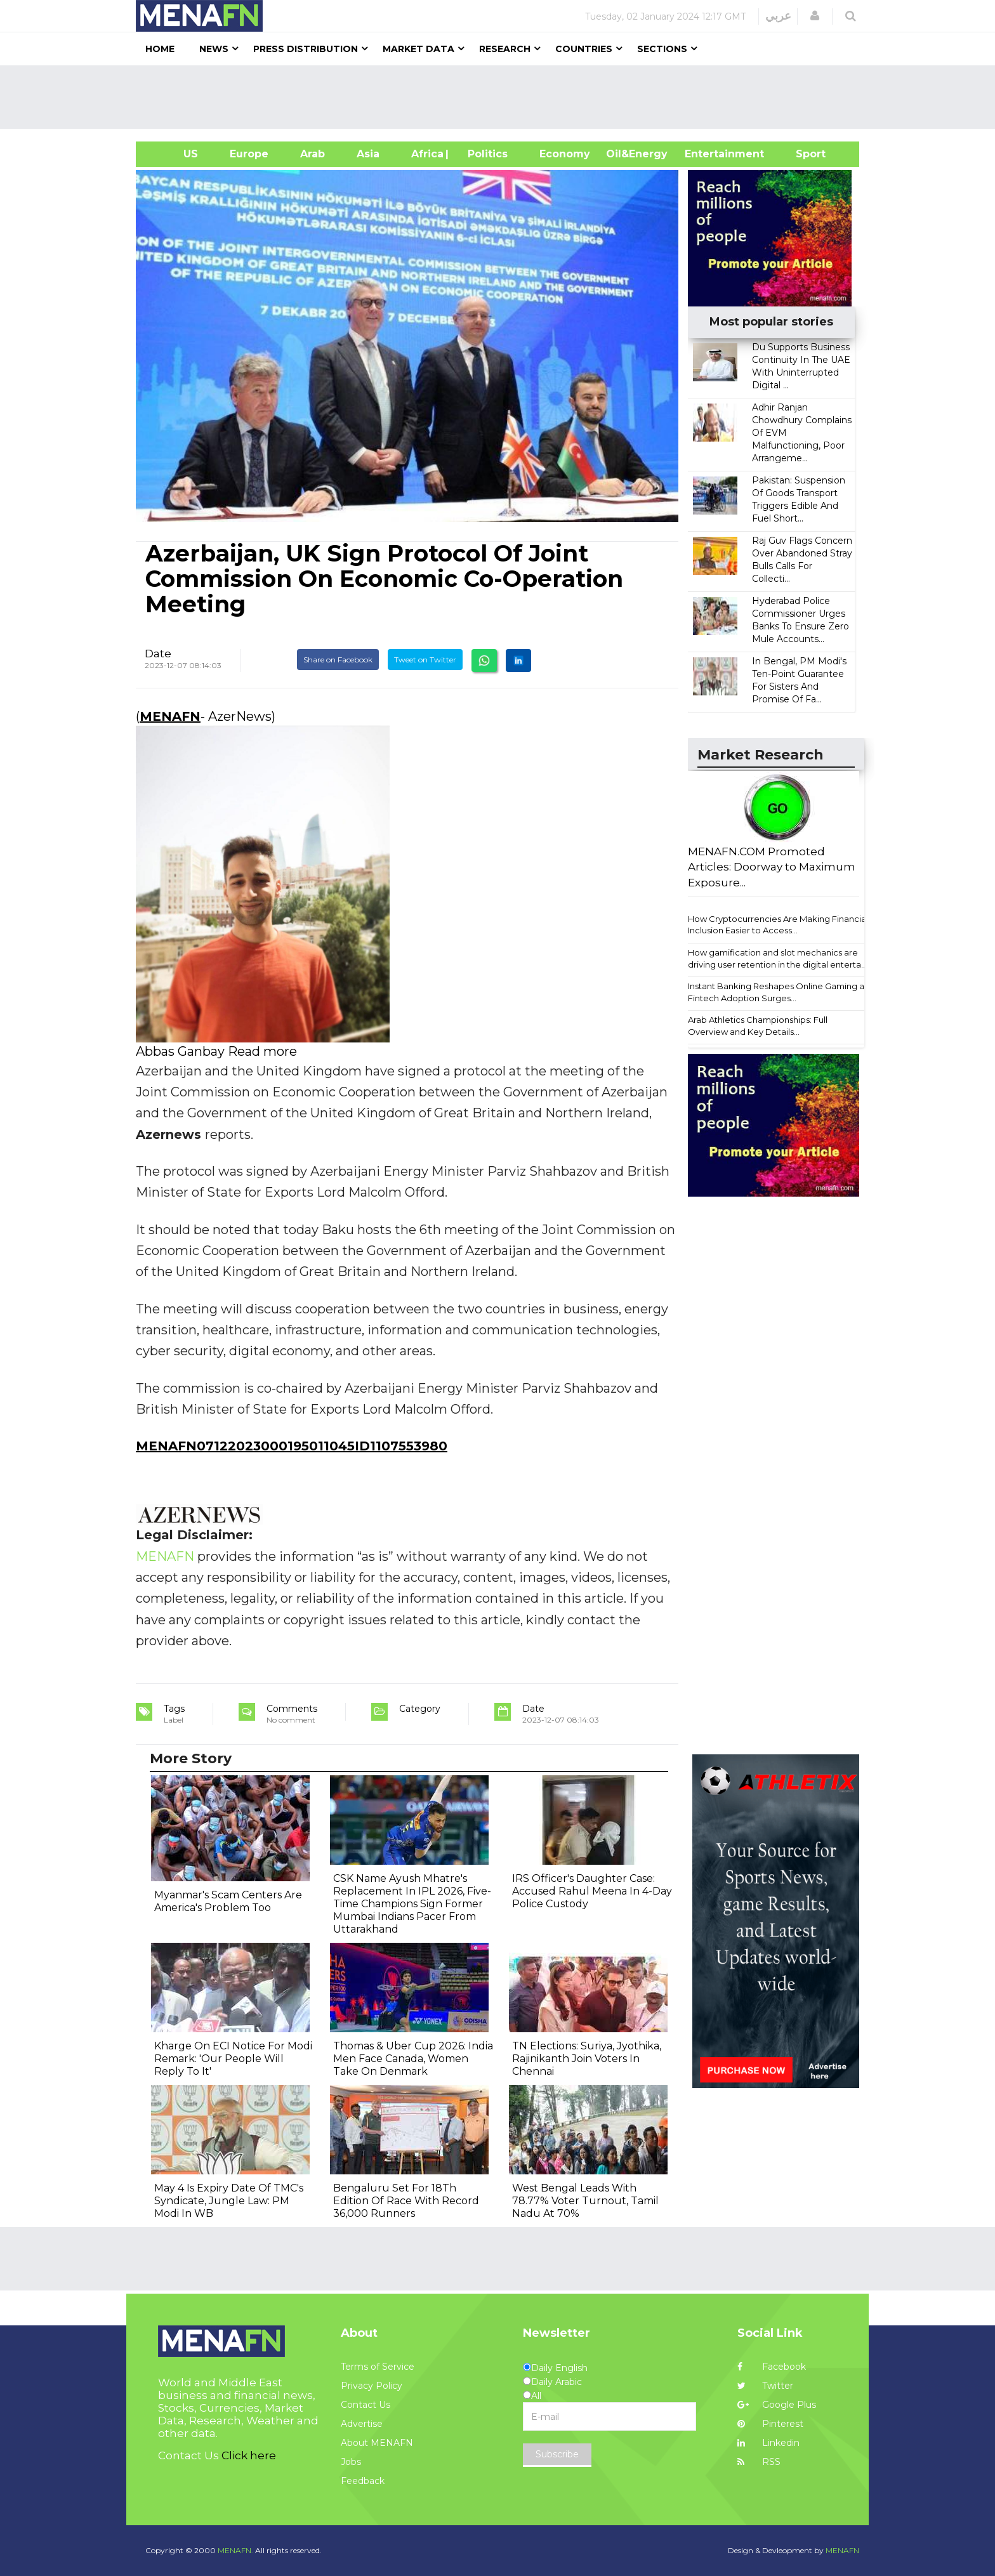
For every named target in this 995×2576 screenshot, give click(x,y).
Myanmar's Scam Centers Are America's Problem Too (228, 1901)
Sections (662, 49)
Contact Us (365, 2404)
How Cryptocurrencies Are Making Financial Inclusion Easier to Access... (778, 925)
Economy (565, 154)
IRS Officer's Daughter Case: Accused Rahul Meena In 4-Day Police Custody (592, 1891)
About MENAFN (377, 2442)
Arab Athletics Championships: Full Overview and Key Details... (757, 1026)
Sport (803, 154)
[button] (814, 16)
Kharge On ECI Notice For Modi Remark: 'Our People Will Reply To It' (233, 2058)
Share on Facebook (337, 659)
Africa (425, 154)
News (213, 49)
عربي (778, 16)
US (175, 154)
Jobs (351, 2462)
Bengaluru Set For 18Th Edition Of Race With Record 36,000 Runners (406, 2200)
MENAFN (170, 716)
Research (504, 49)
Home (160, 49)
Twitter (765, 2385)
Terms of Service (377, 2366)
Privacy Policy (371, 2385)
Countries (583, 49)
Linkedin (768, 2442)
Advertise (362, 2423)
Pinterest (770, 2423)
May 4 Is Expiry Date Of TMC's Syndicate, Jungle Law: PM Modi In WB (228, 2200)
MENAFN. (235, 2550)
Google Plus (776, 2404)
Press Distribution (305, 49)
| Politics (484, 154)
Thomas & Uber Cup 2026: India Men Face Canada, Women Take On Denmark (413, 2058)
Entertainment (705, 154)
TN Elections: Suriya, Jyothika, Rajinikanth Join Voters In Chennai (586, 2058)
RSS (759, 2462)
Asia (368, 154)
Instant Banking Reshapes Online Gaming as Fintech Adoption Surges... (778, 992)
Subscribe (557, 2454)
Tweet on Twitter (425, 659)
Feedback (363, 2481)
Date (158, 653)
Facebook (771, 2366)
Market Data (418, 49)
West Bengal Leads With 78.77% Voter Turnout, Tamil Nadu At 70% (585, 2200)
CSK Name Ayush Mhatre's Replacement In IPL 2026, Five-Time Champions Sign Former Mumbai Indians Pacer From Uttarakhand (412, 1903)
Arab (312, 154)
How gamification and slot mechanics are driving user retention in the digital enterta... (777, 958)
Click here (248, 2455)
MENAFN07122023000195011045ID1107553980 (291, 1446)
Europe (249, 154)
